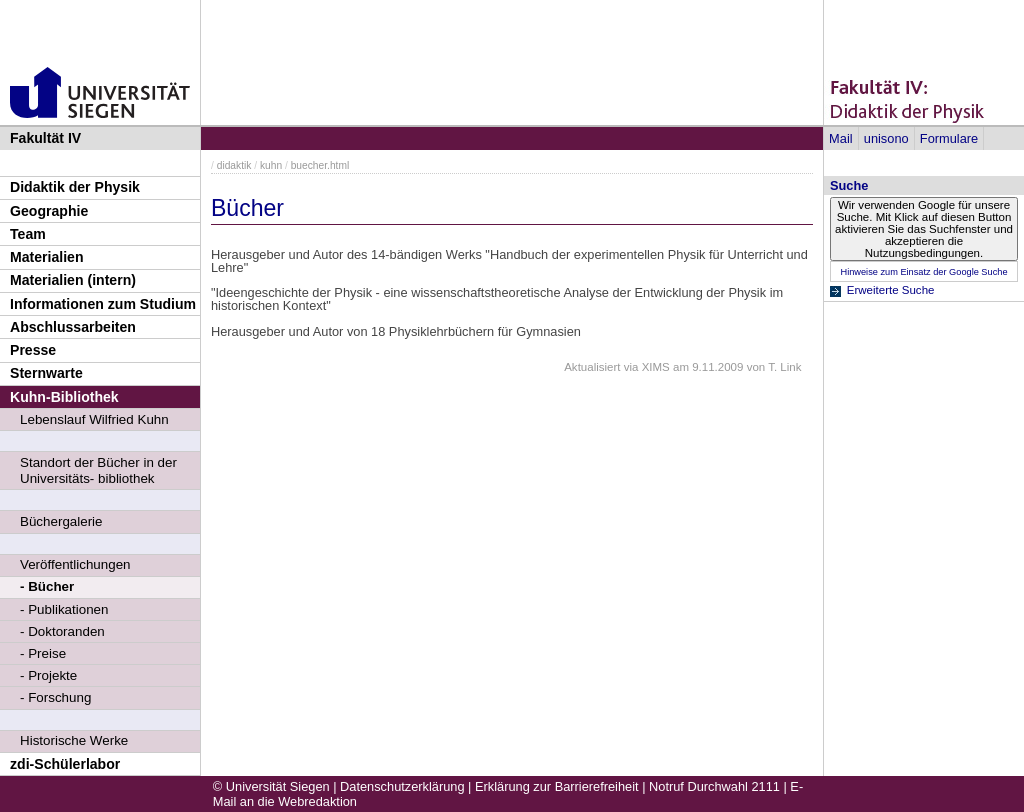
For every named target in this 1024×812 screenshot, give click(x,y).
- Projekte (48, 675)
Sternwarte (46, 373)
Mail (840, 138)
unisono (886, 138)
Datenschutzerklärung (402, 786)
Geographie (49, 211)
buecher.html (320, 165)
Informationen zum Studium (103, 304)
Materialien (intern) (73, 280)
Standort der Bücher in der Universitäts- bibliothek (98, 470)
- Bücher (47, 586)
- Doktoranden (62, 631)
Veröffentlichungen (75, 564)
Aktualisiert (592, 367)
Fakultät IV (45, 138)
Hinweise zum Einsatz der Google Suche (923, 272)
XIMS (656, 367)
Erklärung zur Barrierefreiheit (557, 786)
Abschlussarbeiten (73, 327)
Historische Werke (74, 740)
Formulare (949, 138)
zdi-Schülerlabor (65, 764)
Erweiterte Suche (891, 290)
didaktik (234, 165)
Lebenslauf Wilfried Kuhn (94, 419)
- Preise (43, 653)
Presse (33, 350)
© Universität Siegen (271, 786)
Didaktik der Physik (75, 187)
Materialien (47, 257)
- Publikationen (64, 609)
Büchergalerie (61, 521)
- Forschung (55, 697)
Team (28, 234)
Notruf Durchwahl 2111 (714, 786)
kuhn (271, 165)
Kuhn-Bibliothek (64, 397)
